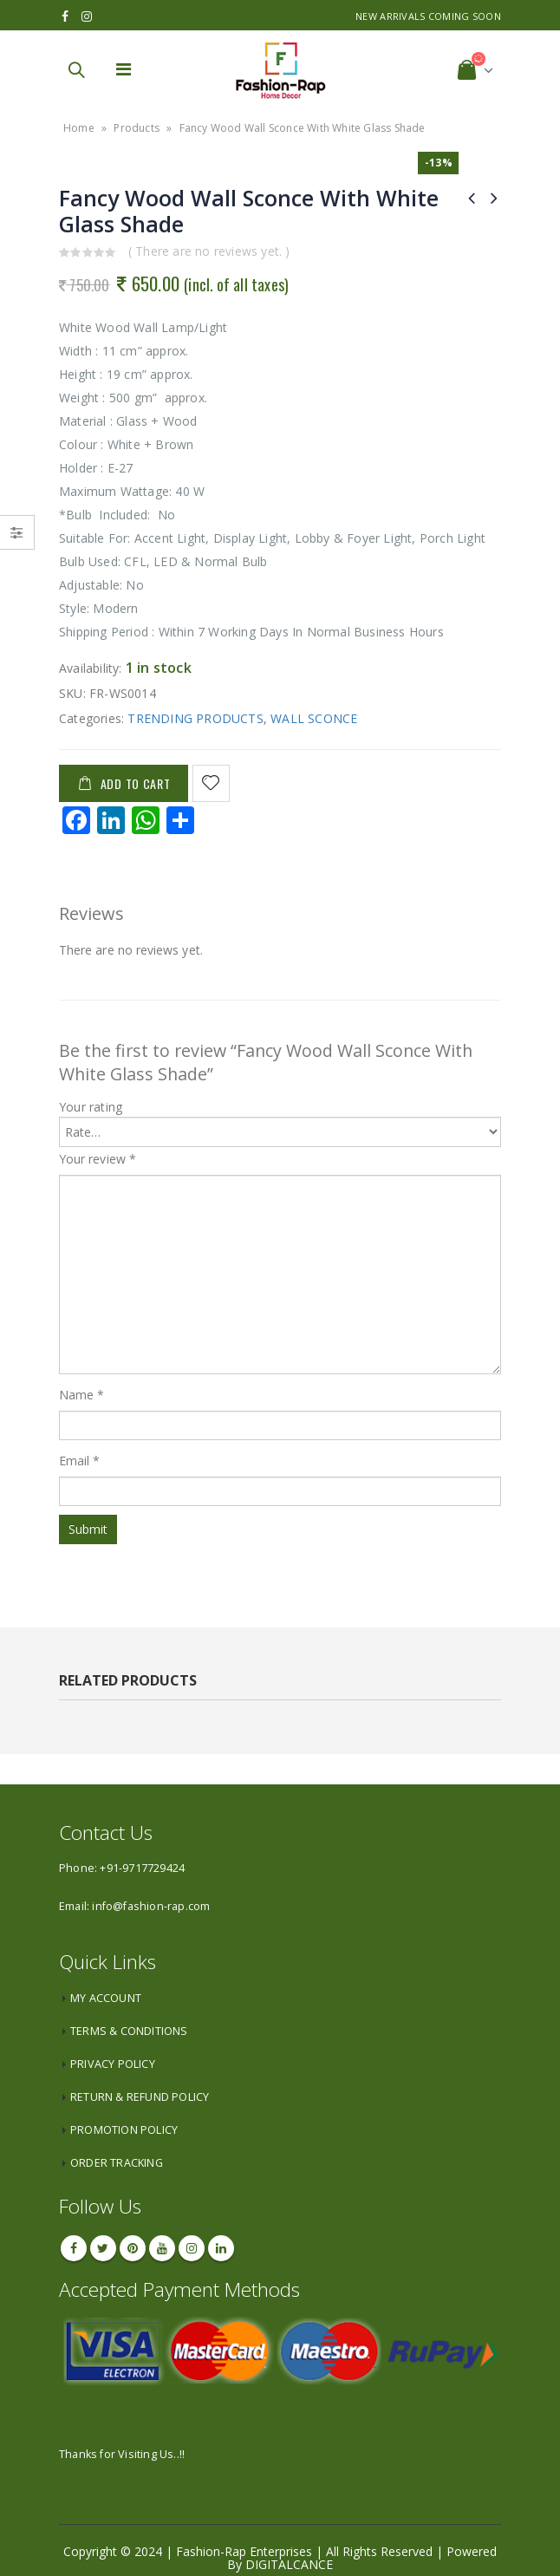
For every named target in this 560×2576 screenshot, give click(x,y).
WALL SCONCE (313, 718)
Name (81, 1394)
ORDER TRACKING (116, 2162)
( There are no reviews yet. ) (209, 251)
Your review (97, 1159)
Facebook (74, 2248)
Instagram (192, 2248)
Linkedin (221, 2248)
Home (78, 128)
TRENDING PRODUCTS (195, 718)
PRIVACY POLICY (112, 2064)
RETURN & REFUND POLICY (139, 2097)
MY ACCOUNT (105, 1998)
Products (137, 128)
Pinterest (133, 2248)
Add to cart (136, 783)
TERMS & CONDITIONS (129, 2031)
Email (80, 1460)
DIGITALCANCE (289, 2564)
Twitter (103, 2248)
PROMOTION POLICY (124, 2130)
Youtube (162, 2248)
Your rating (90, 1107)
